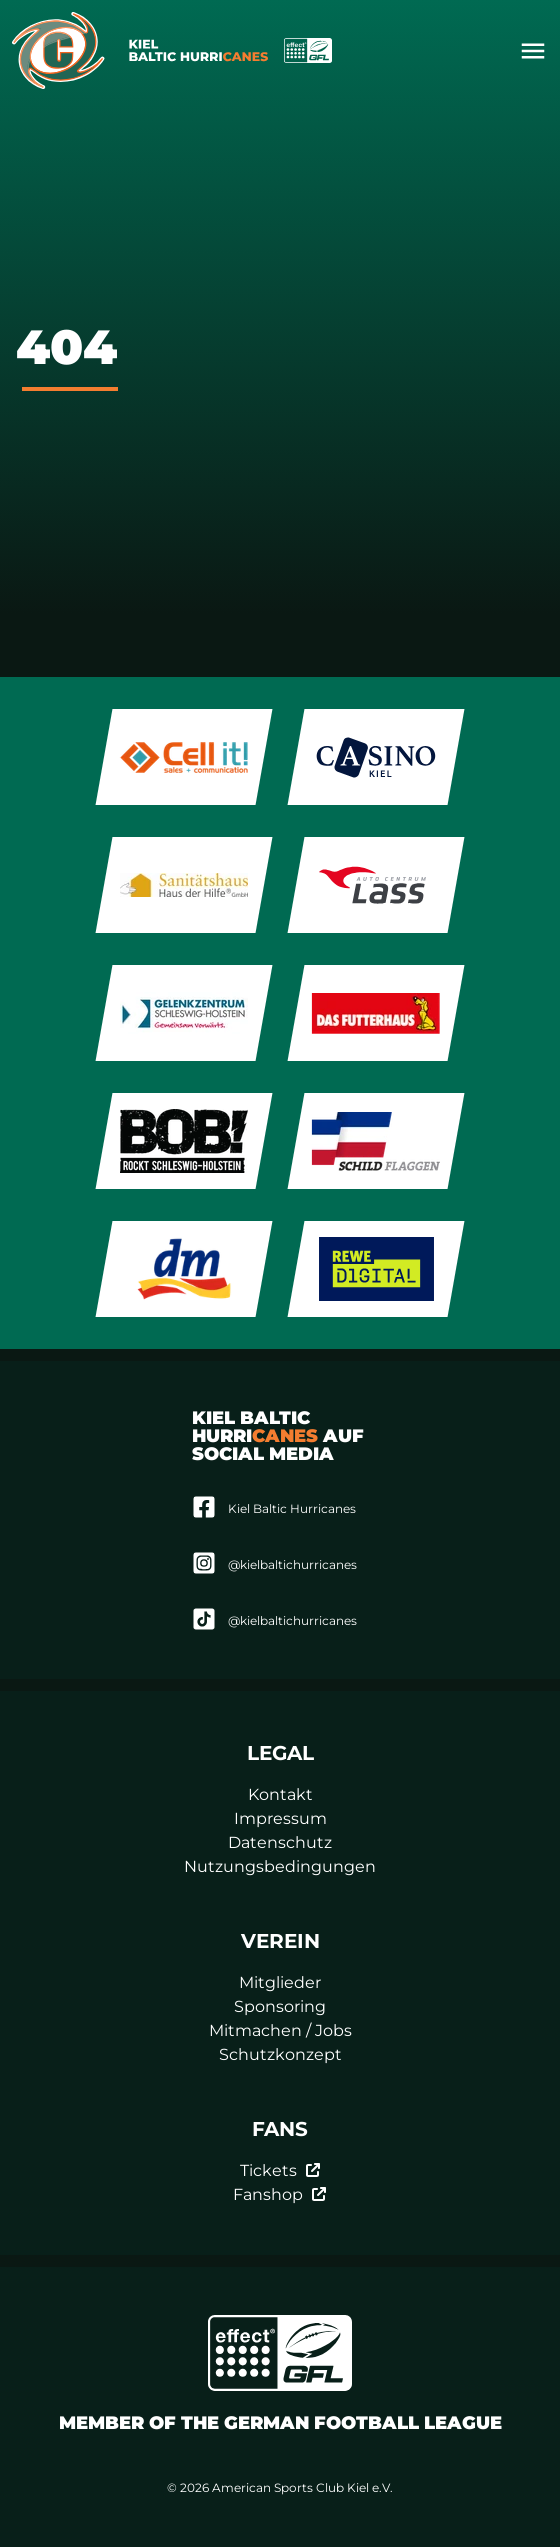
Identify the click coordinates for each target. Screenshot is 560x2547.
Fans (280, 2129)
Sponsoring (280, 2006)
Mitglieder (280, 1982)
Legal (280, 1753)
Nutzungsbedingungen (280, 1866)
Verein (280, 1941)
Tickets (280, 2170)
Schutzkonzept (280, 2054)
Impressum (280, 1818)
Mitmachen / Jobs (280, 2030)
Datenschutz (280, 1842)
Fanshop (280, 2194)
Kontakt (280, 1794)
